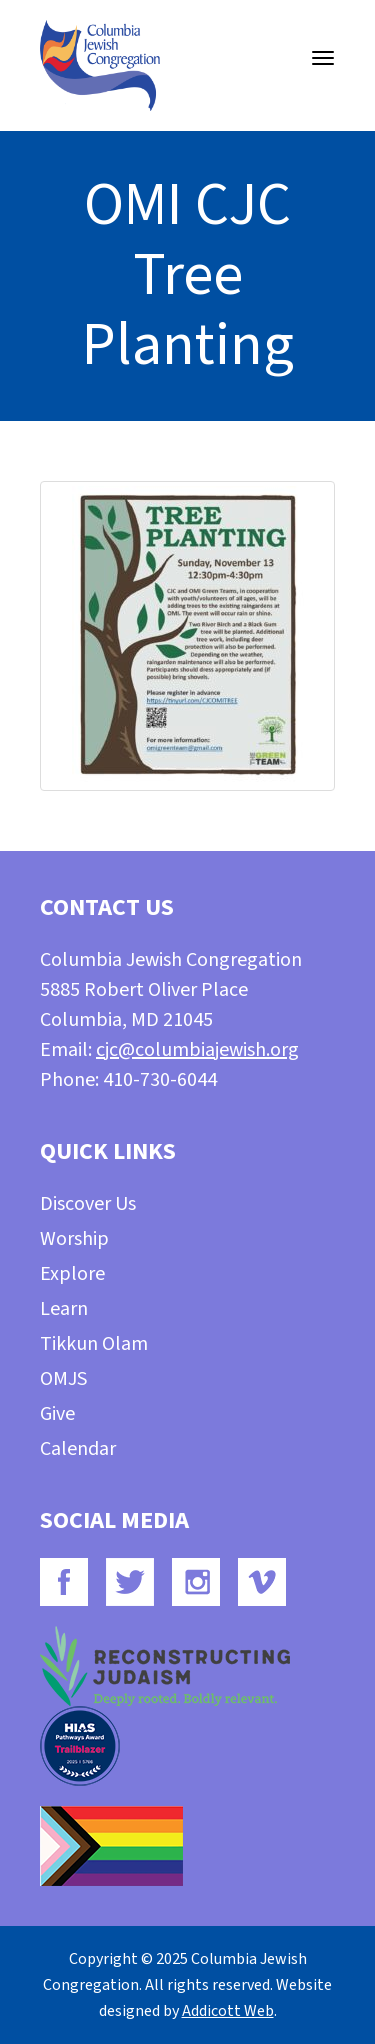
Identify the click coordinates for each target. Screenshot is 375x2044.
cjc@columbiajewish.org (197, 1050)
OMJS (63, 1379)
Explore (72, 1274)
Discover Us (88, 1204)
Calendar (78, 1449)
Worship (74, 1239)
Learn (64, 1309)
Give (57, 1414)
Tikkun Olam (94, 1344)
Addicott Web (228, 2011)
